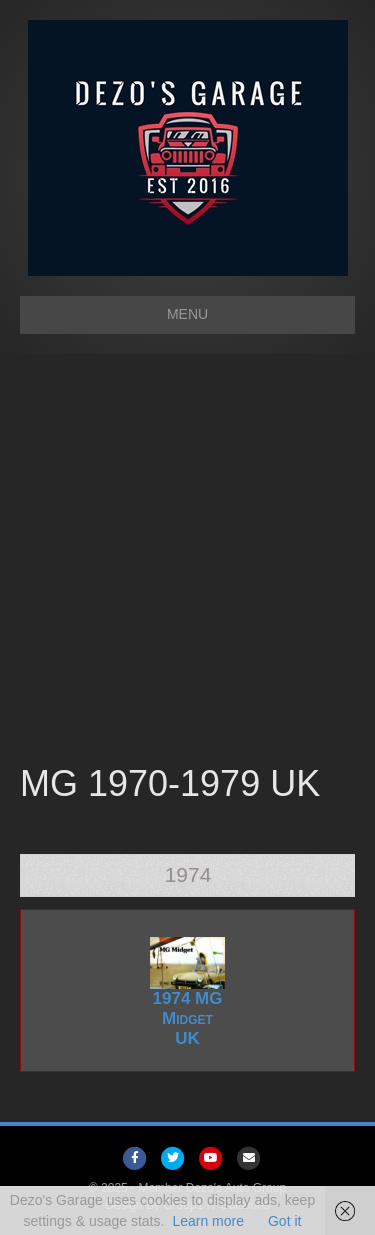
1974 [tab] (188, 874)
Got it (284, 1221)
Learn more (208, 1221)
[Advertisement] (187, 561)
